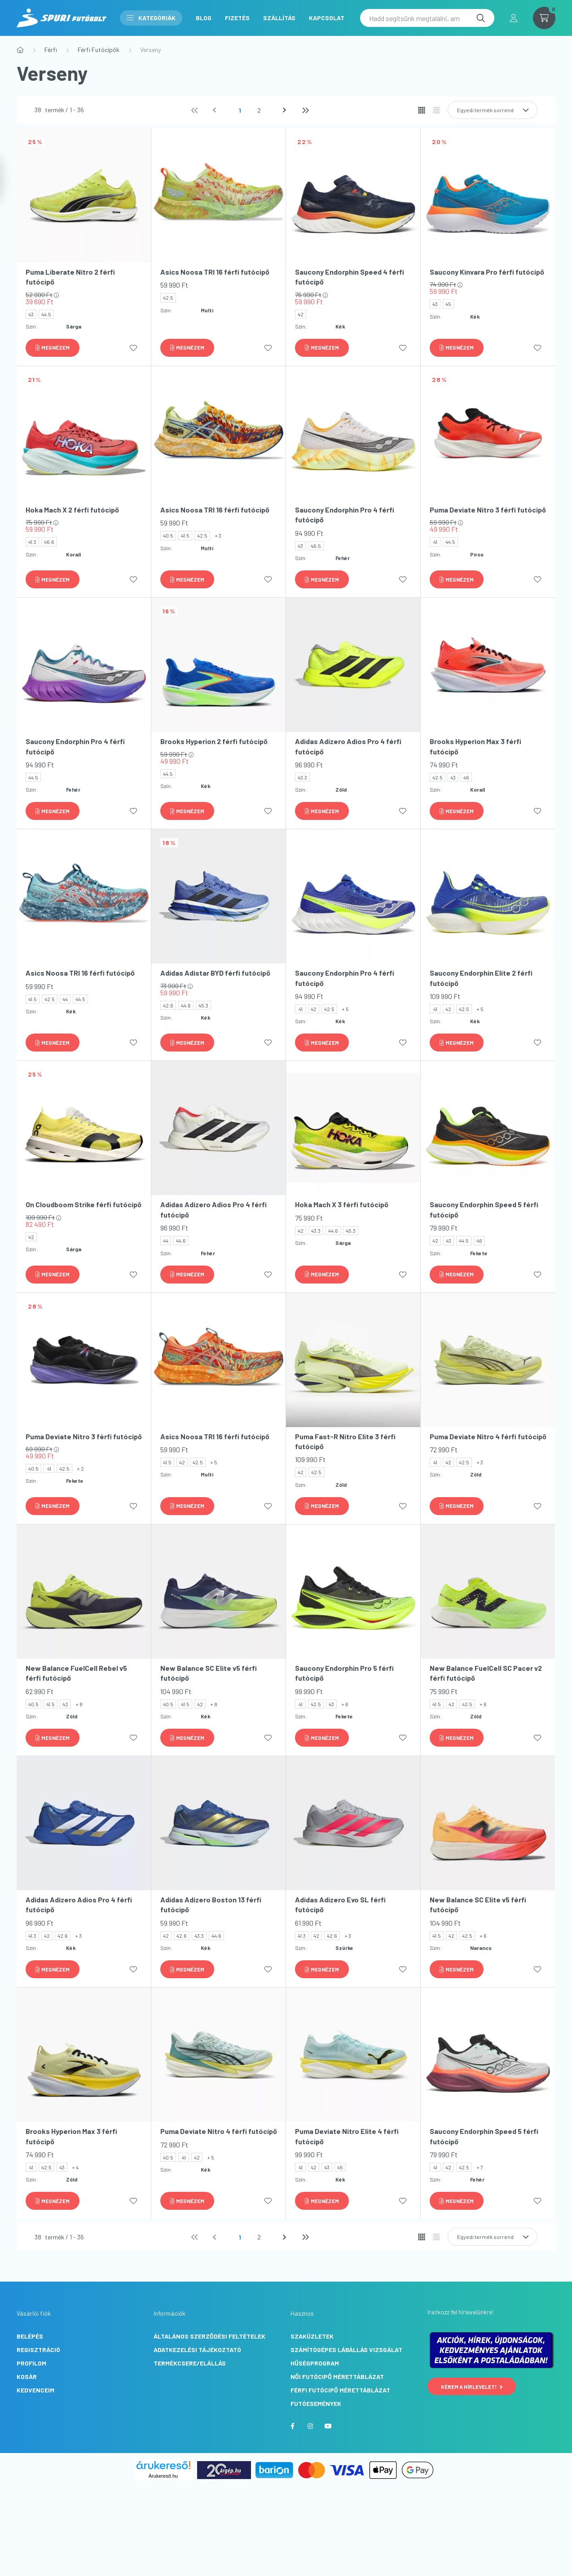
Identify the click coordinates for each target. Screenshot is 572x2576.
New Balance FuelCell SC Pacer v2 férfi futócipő (486, 1673)
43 (31, 314)
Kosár (27, 2376)
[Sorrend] (492, 110)
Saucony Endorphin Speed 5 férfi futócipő (484, 1209)
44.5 (46, 314)
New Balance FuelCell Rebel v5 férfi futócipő (76, 1673)
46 (466, 777)
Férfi (50, 49)
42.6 (168, 1005)
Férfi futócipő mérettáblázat (340, 2390)
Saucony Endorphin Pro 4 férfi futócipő (344, 514)
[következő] (286, 110)
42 (301, 314)
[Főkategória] (20, 50)
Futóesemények (315, 2403)
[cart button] (544, 18)
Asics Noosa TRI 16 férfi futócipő (214, 271)
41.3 (32, 542)
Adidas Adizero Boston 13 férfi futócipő (210, 1904)
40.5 (168, 535)
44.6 (186, 1005)
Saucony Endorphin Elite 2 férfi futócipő (481, 977)
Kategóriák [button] (151, 18)
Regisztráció (38, 2349)
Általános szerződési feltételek (209, 2336)
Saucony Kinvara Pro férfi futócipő (487, 271)
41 (435, 542)
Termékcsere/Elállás (190, 2363)
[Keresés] (481, 18)
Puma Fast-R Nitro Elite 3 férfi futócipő (345, 1441)
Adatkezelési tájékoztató (197, 2349)
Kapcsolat (326, 18)
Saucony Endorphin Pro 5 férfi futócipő (344, 1673)
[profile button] (513, 18)
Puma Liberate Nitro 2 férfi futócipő (70, 276)
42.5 (168, 297)
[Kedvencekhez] (133, 348)
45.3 (203, 1005)
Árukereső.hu (163, 2476)
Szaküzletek (312, 2336)
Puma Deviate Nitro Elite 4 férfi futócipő (347, 2136)
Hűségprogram (314, 2363)
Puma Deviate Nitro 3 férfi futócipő (488, 509)
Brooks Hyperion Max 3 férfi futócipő (475, 746)
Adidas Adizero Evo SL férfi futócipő (340, 1904)
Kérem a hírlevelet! (471, 2386)
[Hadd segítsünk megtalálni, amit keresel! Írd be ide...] (427, 18)
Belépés (30, 2336)
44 (65, 999)
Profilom (31, 2363)
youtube (328, 2426)
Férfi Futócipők (98, 49)
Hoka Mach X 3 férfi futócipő (341, 1204)
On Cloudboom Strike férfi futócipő (83, 1204)
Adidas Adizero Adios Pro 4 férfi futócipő (348, 746)
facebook (292, 2426)
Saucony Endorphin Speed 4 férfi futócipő (349, 276)
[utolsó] (305, 110)
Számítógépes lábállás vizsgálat (346, 2349)
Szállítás (279, 18)
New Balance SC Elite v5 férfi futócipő (208, 1673)
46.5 (316, 546)
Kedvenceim (35, 2390)
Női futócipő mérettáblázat (337, 2376)
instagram (310, 2426)
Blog (203, 18)
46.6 (49, 542)
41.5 (185, 535)
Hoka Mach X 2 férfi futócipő (72, 509)
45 (448, 304)
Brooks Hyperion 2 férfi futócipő (214, 741)
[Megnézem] (52, 348)
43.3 (302, 777)
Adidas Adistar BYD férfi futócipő (215, 972)
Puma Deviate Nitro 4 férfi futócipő (488, 1436)
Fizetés (237, 18)
